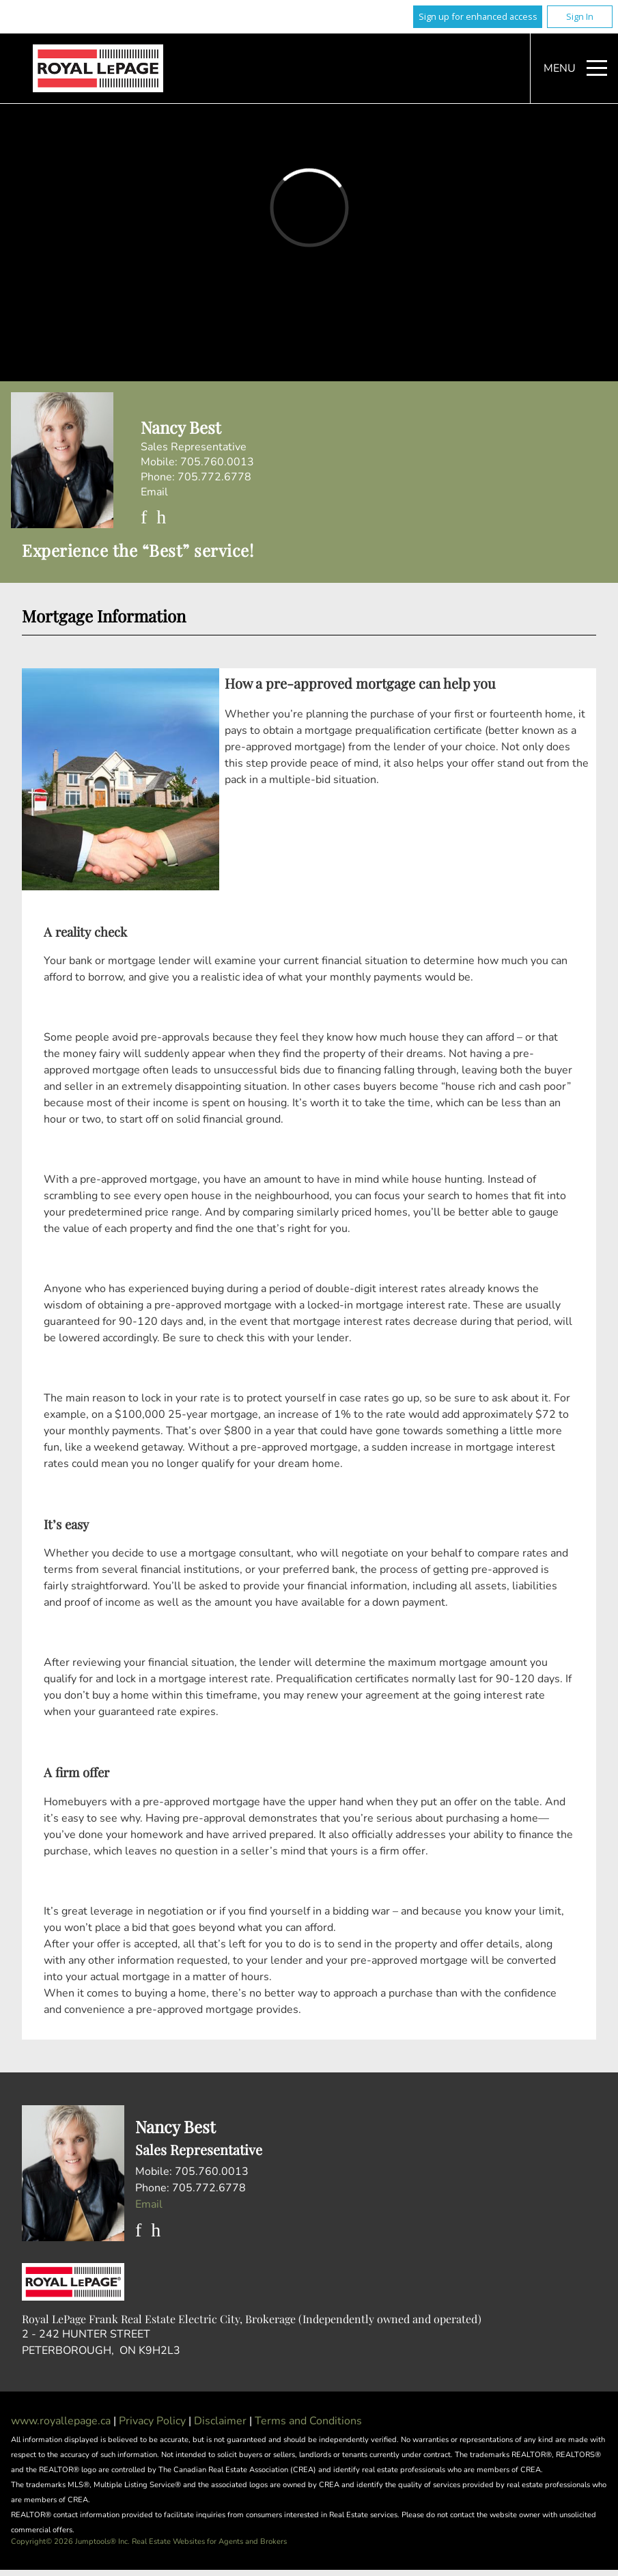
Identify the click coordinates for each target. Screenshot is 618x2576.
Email (154, 491)
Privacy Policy (153, 2420)
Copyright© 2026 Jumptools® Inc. (70, 2541)
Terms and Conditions (308, 2420)
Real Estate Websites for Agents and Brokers (209, 2541)
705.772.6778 (214, 476)
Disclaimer (221, 2420)
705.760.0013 (217, 461)
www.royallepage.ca (61, 2420)
